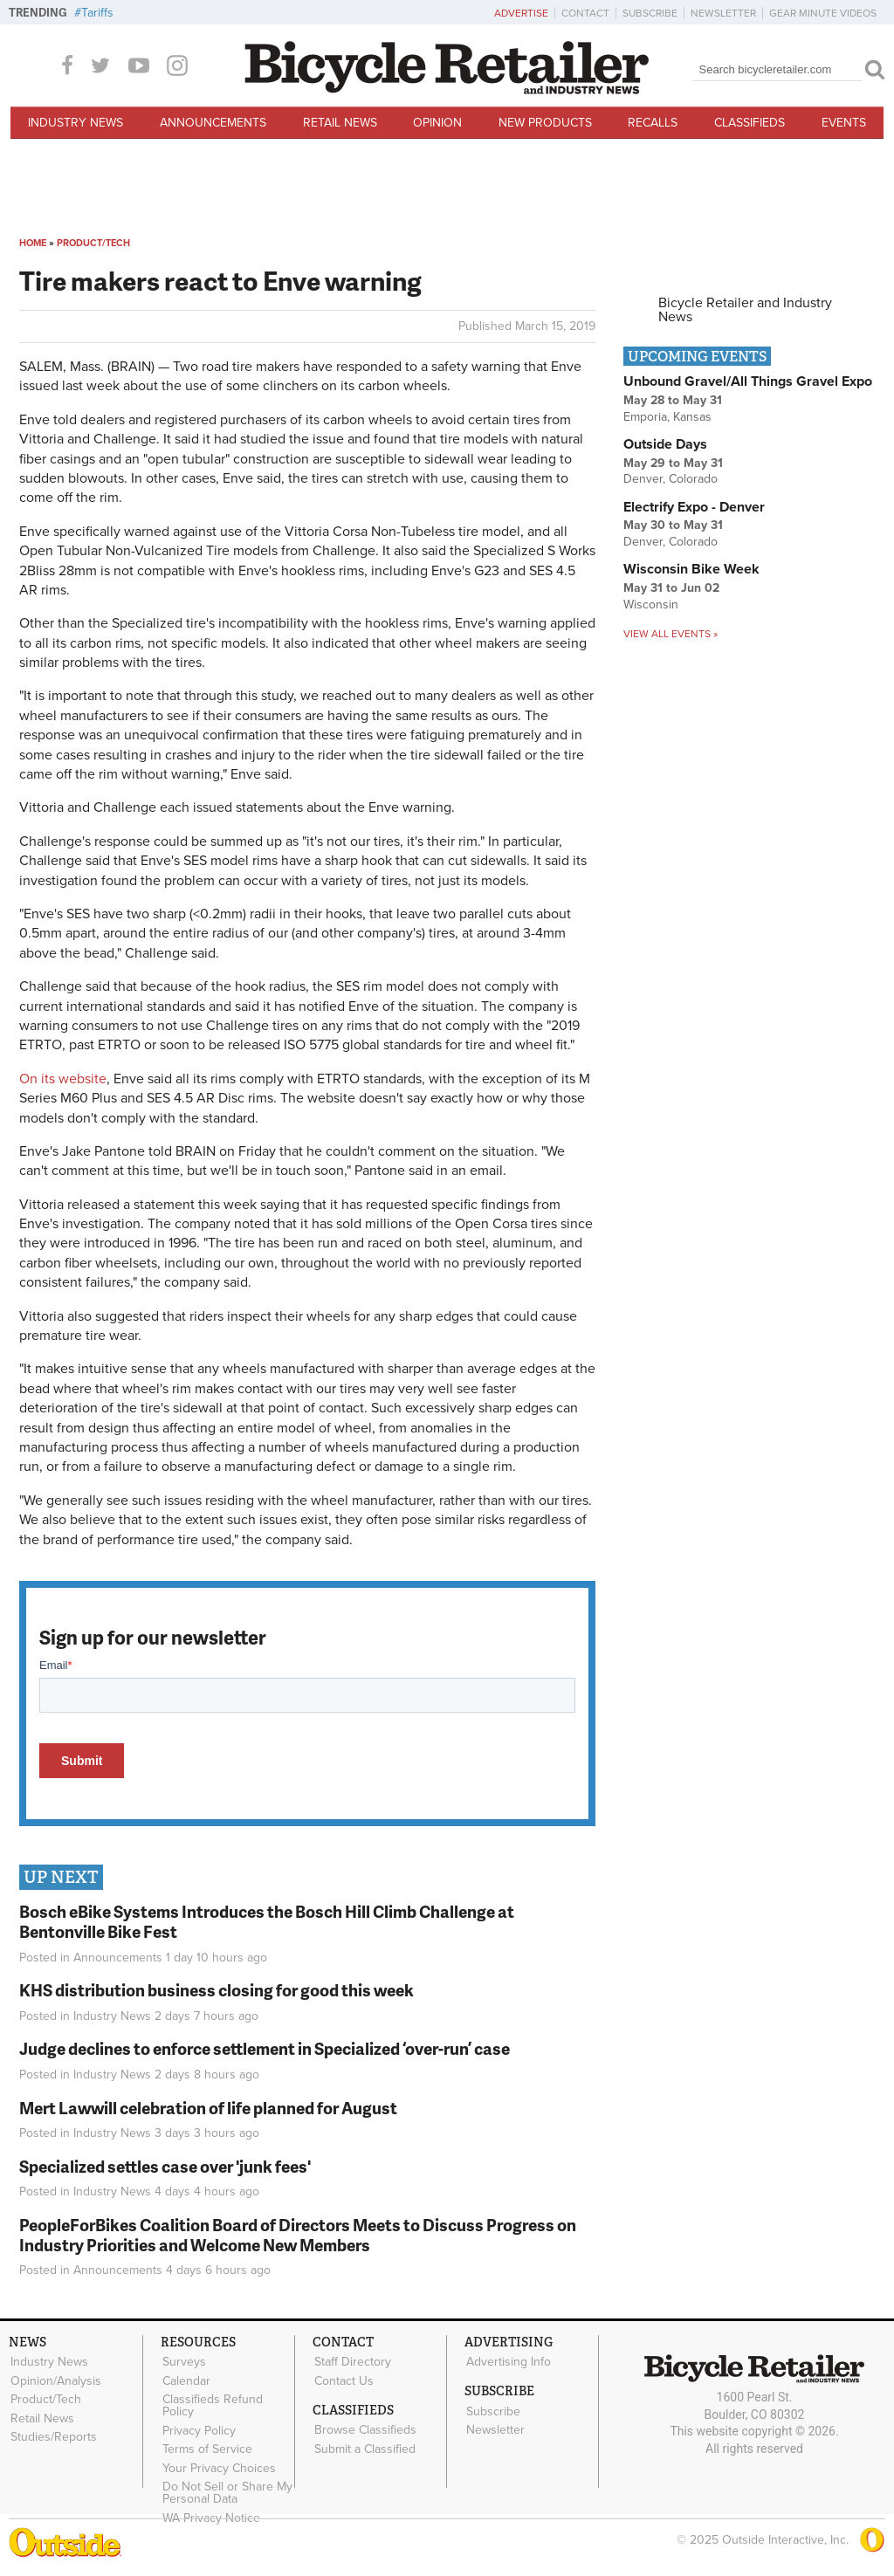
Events (844, 122)
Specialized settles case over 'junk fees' (165, 2166)
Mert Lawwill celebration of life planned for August (208, 2107)
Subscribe (649, 13)
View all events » (670, 634)
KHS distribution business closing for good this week (216, 1990)
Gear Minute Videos (823, 13)
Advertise (521, 13)
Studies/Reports (53, 2435)
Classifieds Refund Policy (212, 2404)
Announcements (213, 122)
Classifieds (749, 122)
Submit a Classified (364, 2447)
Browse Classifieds (364, 2428)
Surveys (183, 2362)
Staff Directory (351, 2362)
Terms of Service (206, 2447)
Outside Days (665, 444)
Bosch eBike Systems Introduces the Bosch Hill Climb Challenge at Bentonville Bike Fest (266, 1921)
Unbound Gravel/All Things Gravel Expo (747, 381)
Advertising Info (507, 2362)
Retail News (340, 122)
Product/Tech (93, 243)
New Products (545, 122)
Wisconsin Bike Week (691, 569)
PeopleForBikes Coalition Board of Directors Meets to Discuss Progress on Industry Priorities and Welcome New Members (297, 2235)
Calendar (186, 2380)
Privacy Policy (198, 2428)
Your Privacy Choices (218, 2465)
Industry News (75, 122)
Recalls (652, 122)
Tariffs (97, 12)
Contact (585, 13)
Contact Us (343, 2380)
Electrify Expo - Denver (694, 507)
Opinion (437, 122)
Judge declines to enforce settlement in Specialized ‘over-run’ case (264, 2048)
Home (32, 243)
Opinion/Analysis (55, 2380)
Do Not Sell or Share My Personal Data (227, 2489)
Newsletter (723, 13)
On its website (63, 1079)
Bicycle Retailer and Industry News (745, 310)
